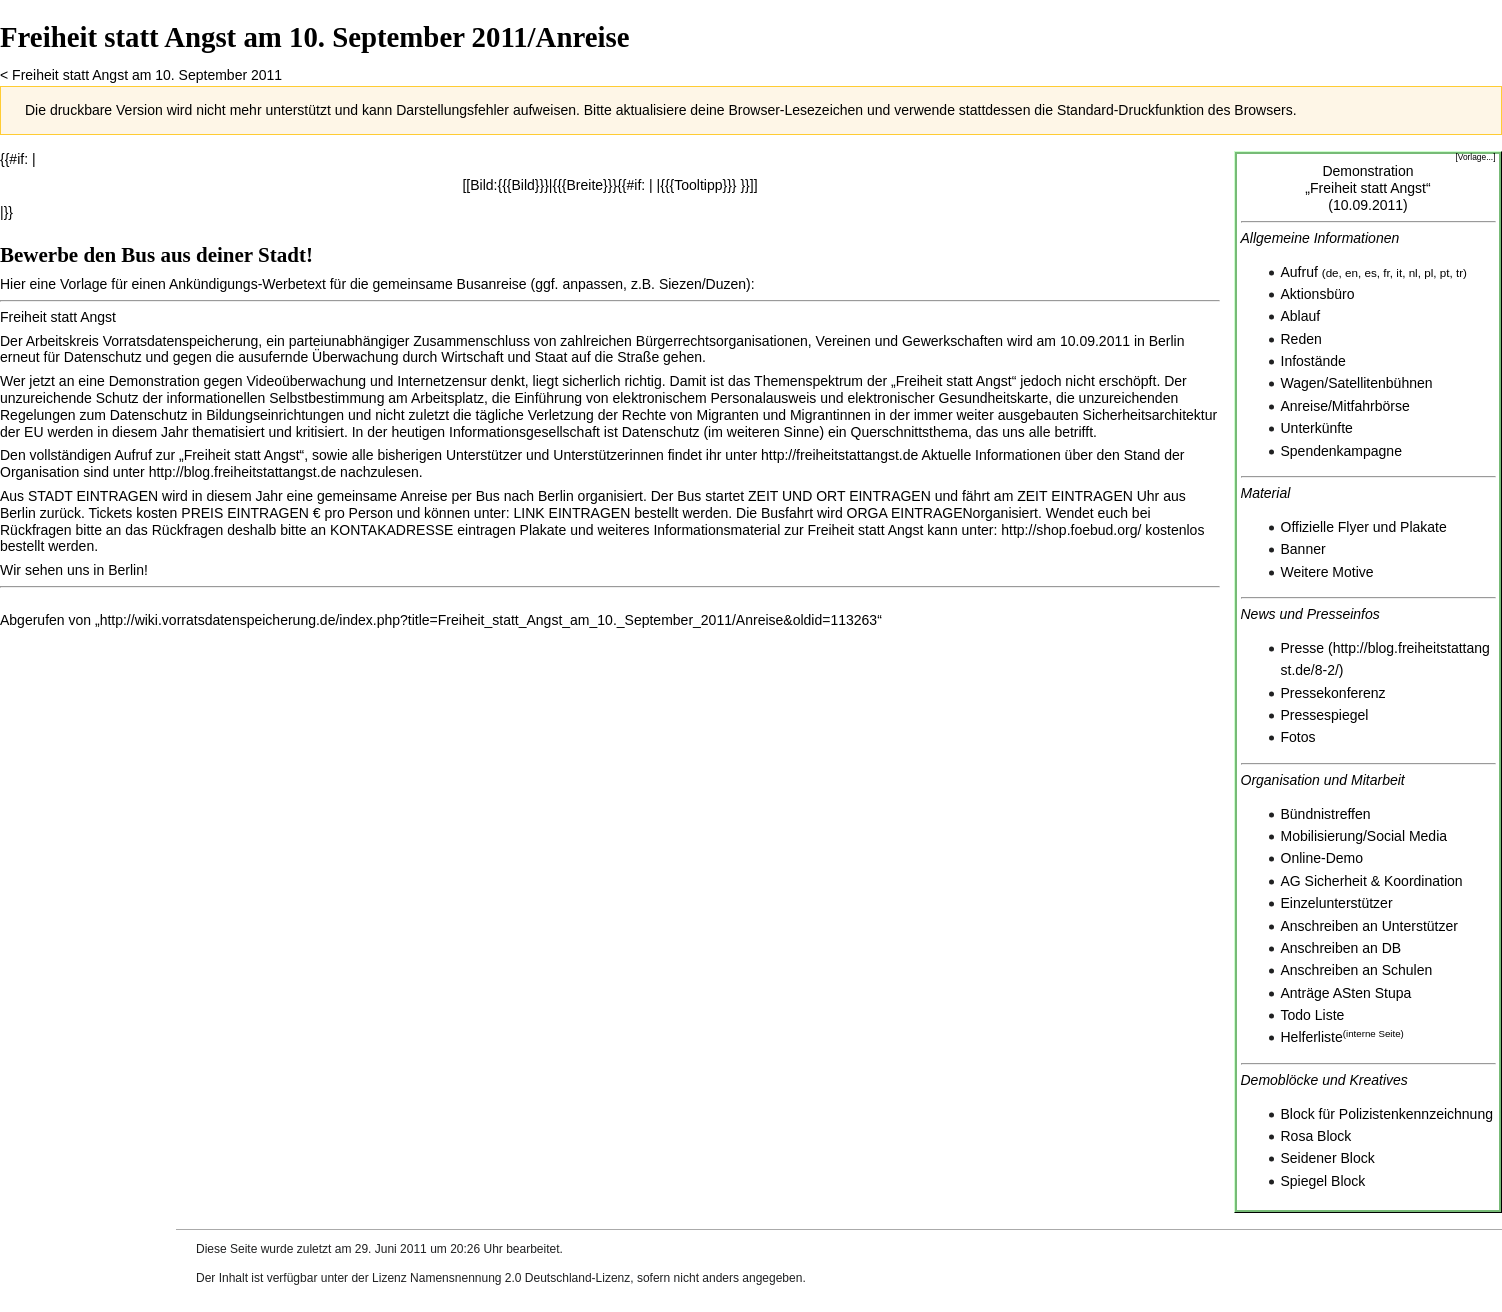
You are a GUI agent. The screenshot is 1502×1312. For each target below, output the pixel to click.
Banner (1303, 549)
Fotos (1298, 737)
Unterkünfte (1317, 428)
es (1371, 272)
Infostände (1313, 361)
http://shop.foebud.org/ (1071, 530)
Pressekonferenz (1333, 693)
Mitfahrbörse (1371, 406)
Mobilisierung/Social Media (1364, 836)
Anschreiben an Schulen (1357, 970)
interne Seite (1373, 1033)
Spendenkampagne (1341, 451)
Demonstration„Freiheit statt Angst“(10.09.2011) (1367, 188)
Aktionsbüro (1318, 294)
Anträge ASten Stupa (1346, 993)
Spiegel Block (1323, 1181)
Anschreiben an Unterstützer (1369, 926)
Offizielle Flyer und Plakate (1364, 527)
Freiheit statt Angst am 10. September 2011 (147, 75)
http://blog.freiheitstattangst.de (243, 472)
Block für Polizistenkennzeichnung (1387, 1114)
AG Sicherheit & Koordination (1372, 881)
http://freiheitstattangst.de (839, 455)
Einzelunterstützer (1337, 903)
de (1332, 272)
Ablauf (1301, 316)
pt (1445, 272)
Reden (1301, 339)
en (1351, 272)
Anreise (1304, 406)
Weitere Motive (1327, 572)
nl (1413, 272)
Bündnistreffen (1326, 814)
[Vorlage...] (1475, 157)
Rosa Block (1316, 1136)
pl (1428, 272)
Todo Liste (1313, 1015)
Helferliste (1312, 1037)
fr (1386, 272)
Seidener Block (1328, 1158)
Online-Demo (1322, 858)
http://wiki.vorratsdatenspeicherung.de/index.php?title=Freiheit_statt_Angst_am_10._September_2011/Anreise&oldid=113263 (489, 620)
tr (1459, 272)
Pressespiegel (1325, 715)
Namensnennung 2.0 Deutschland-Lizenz (520, 1278)
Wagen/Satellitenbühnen (1357, 383)
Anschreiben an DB (1341, 948)
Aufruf (1299, 272)
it (1399, 272)
